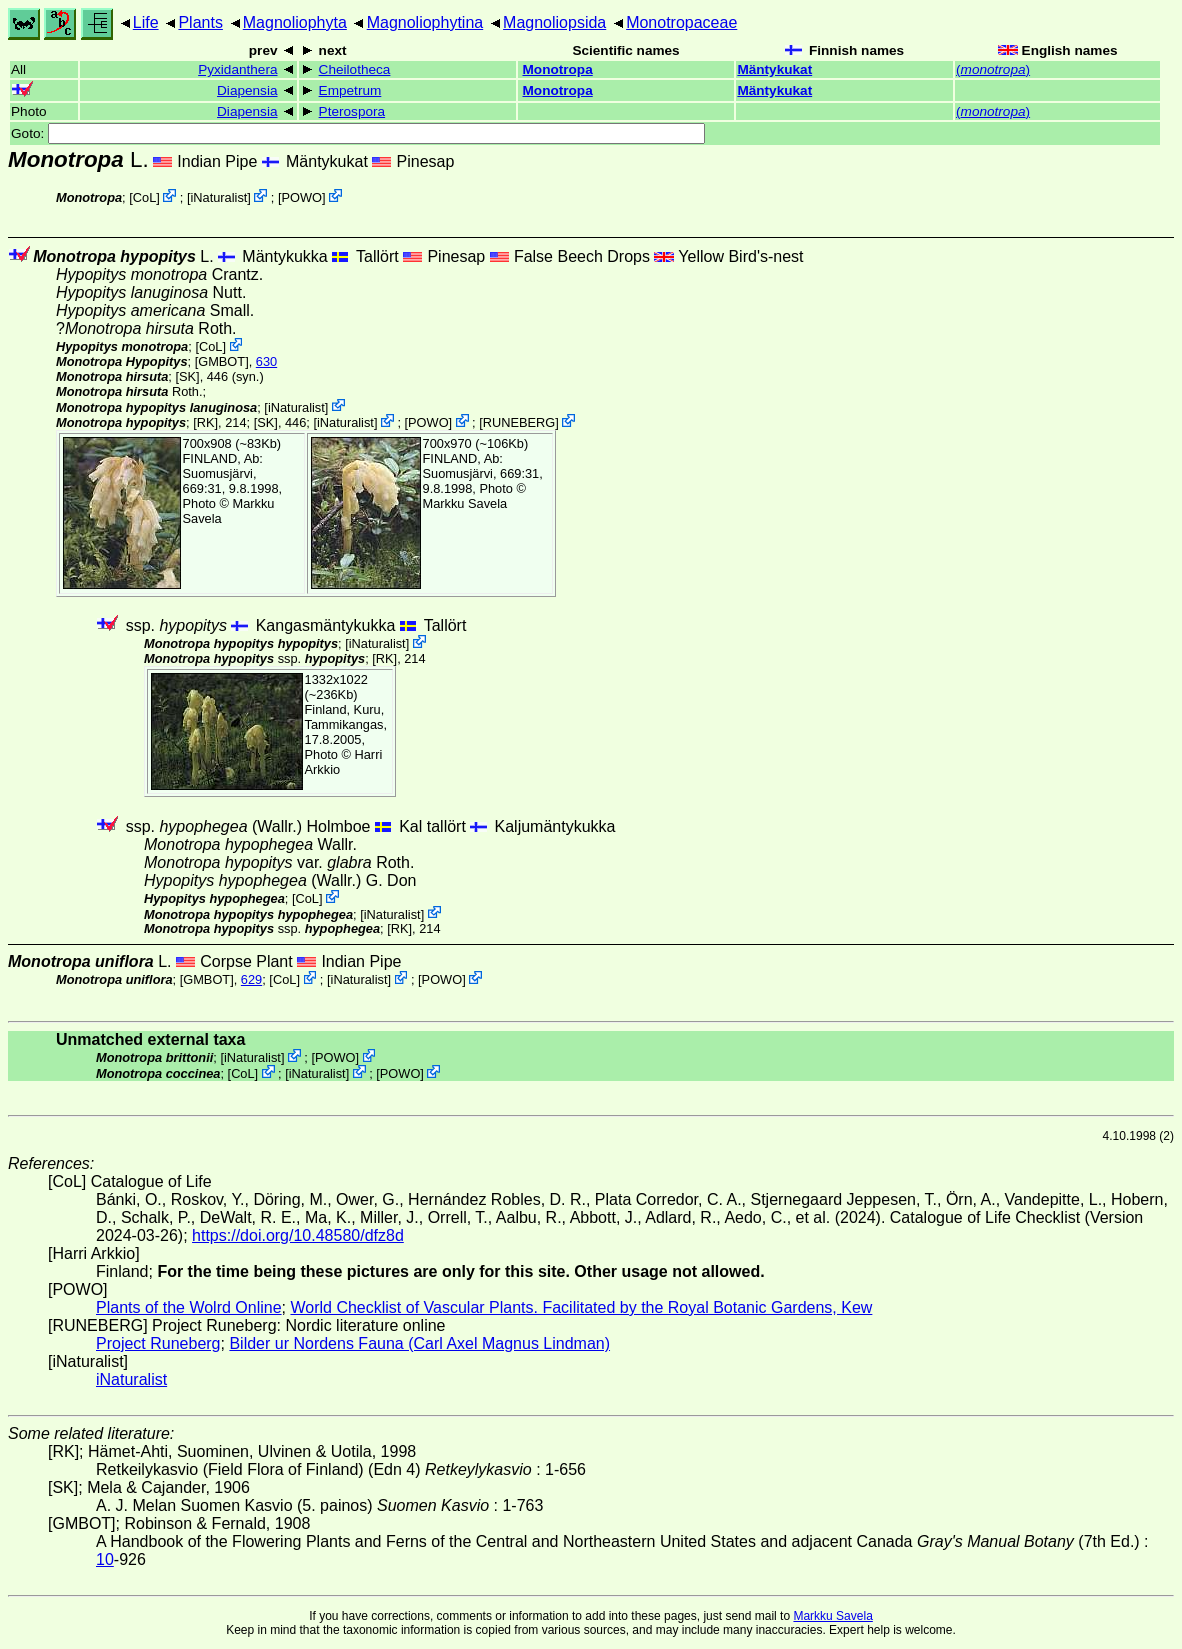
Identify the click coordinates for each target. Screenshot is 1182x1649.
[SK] (187, 376)
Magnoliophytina (425, 22)
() (993, 69)
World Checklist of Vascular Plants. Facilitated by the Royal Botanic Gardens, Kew (581, 1307)
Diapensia (247, 90)
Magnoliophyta (295, 22)
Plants (200, 22)
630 (266, 361)
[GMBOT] (222, 361)
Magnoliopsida (554, 22)
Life (146, 22)
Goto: (358, 133)
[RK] (205, 422)
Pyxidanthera (237, 69)
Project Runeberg (158, 1343)
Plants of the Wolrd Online (189, 1307)
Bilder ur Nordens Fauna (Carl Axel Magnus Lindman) (419, 1343)
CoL (144, 197)
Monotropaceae (681, 22)
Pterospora (352, 111)
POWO (302, 197)
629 (251, 979)
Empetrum (350, 90)
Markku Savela (832, 1616)
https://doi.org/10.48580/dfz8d (298, 1235)
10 (105, 1559)
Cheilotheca (355, 69)
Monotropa (558, 69)
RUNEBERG (519, 422)
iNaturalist (218, 197)
